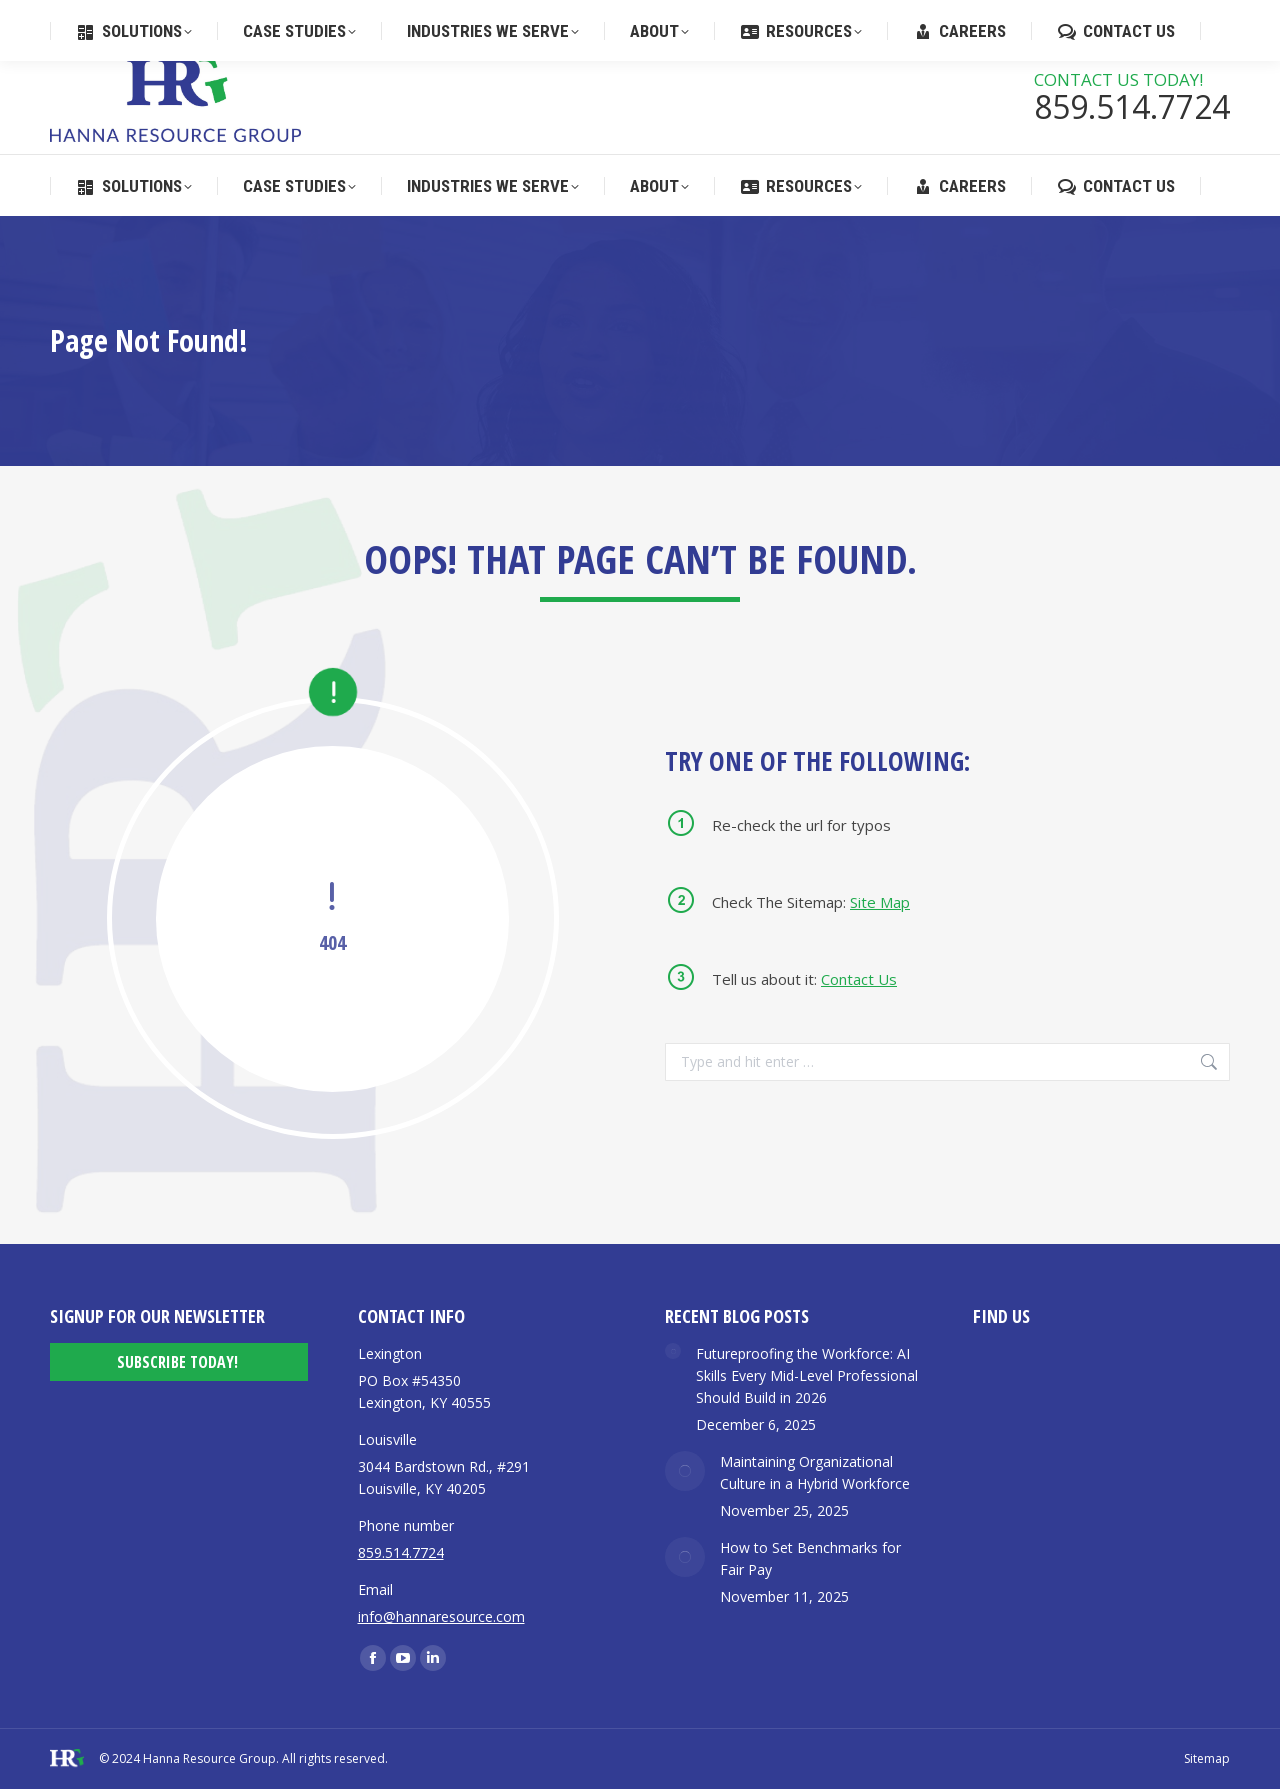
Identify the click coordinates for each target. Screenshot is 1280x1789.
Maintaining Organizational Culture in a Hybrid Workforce (815, 1472)
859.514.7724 (620, 18)
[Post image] (673, 1351)
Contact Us (859, 979)
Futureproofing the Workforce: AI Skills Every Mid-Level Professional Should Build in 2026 (807, 1375)
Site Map (880, 902)
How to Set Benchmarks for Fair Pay (810, 1558)
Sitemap (1207, 1758)
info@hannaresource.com (441, 1616)
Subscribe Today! (177, 1362)
